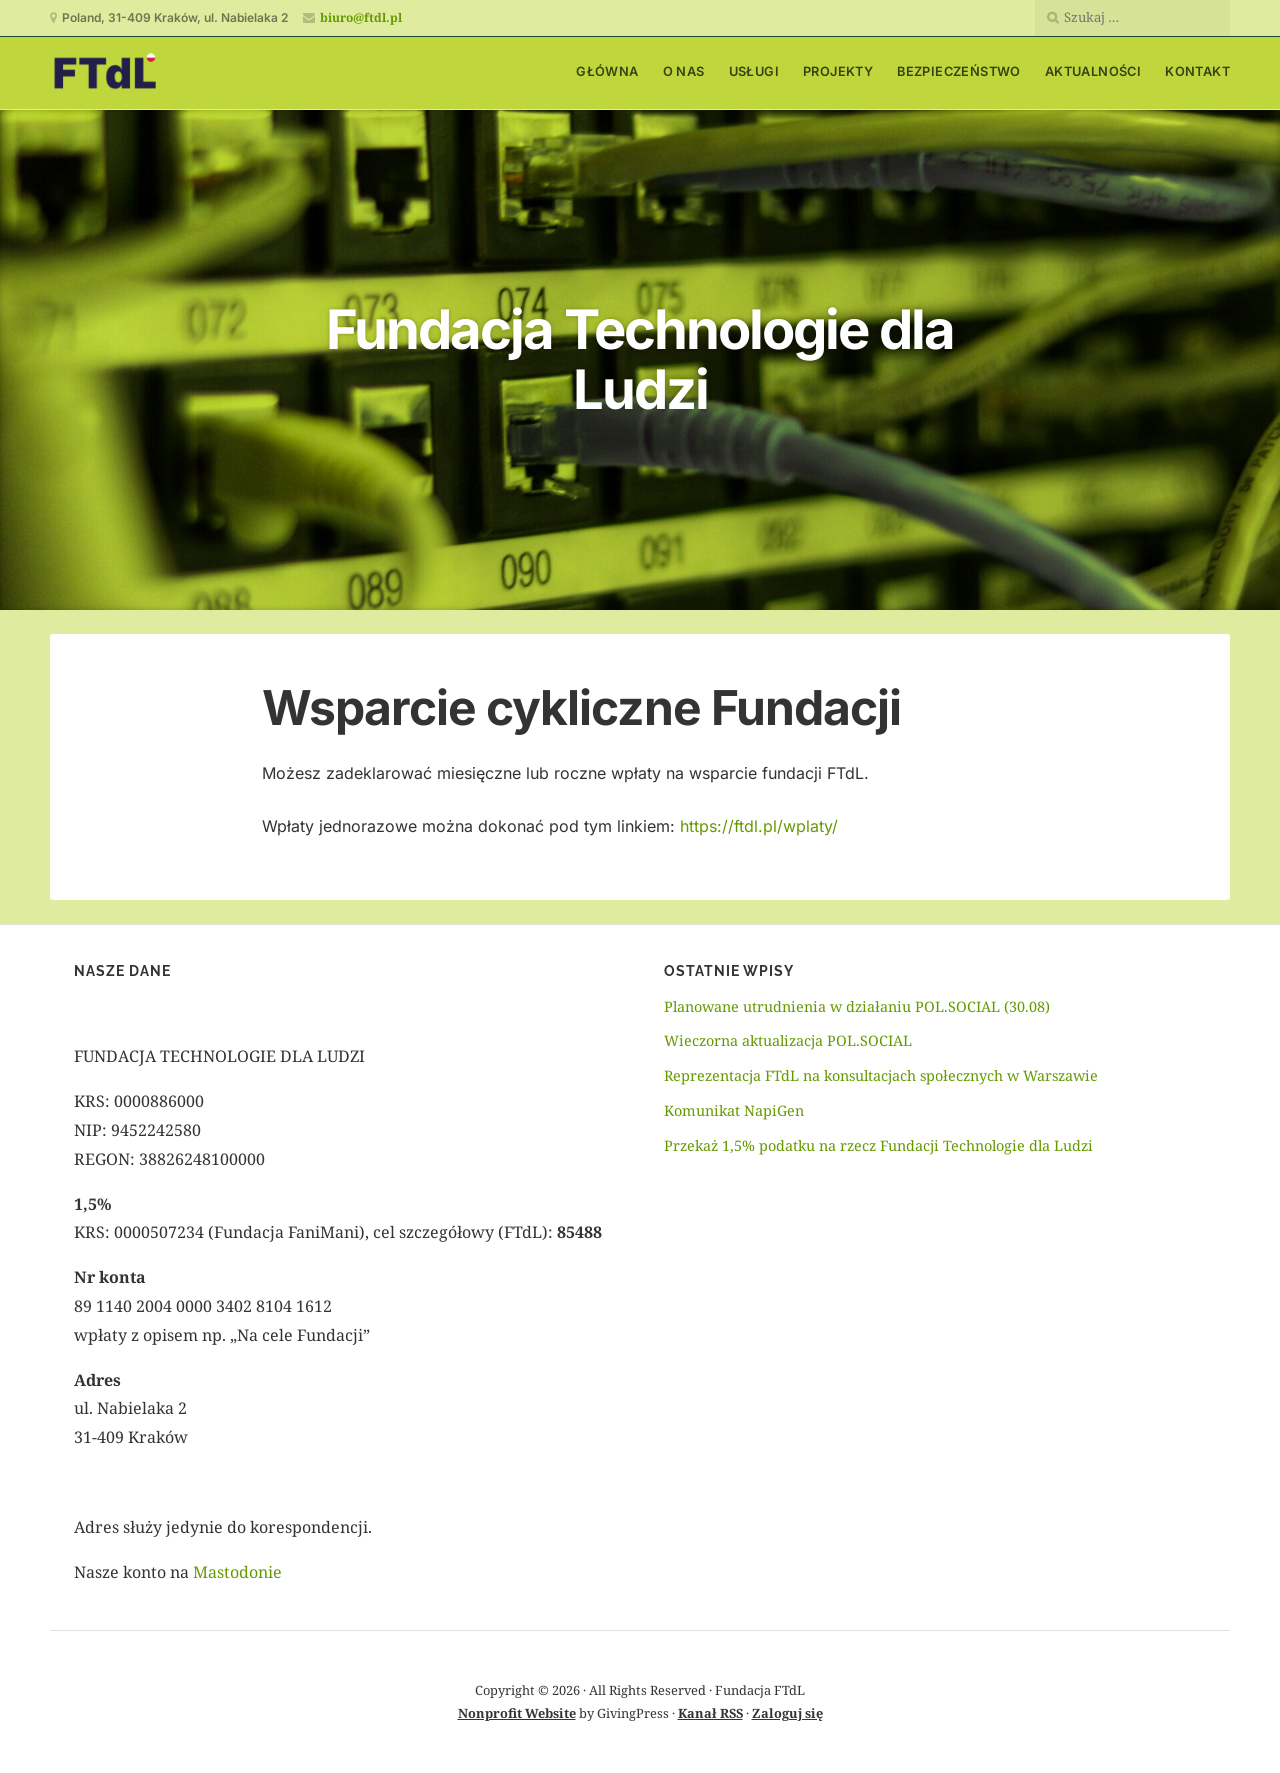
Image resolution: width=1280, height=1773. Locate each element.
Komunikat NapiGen (734, 1110)
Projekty (838, 71)
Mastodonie (237, 1572)
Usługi (754, 71)
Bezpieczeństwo (959, 71)
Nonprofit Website (517, 1713)
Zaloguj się (787, 1713)
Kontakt (1197, 71)
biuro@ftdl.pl (361, 17)
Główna (607, 71)
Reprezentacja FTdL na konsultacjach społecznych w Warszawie (883, 1075)
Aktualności (1093, 71)
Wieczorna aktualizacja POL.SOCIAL (788, 1040)
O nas (684, 71)
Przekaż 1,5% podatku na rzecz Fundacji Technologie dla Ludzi (878, 1145)
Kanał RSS (710, 1713)
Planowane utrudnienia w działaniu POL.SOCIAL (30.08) (857, 1006)
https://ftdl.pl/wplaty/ (759, 826)
